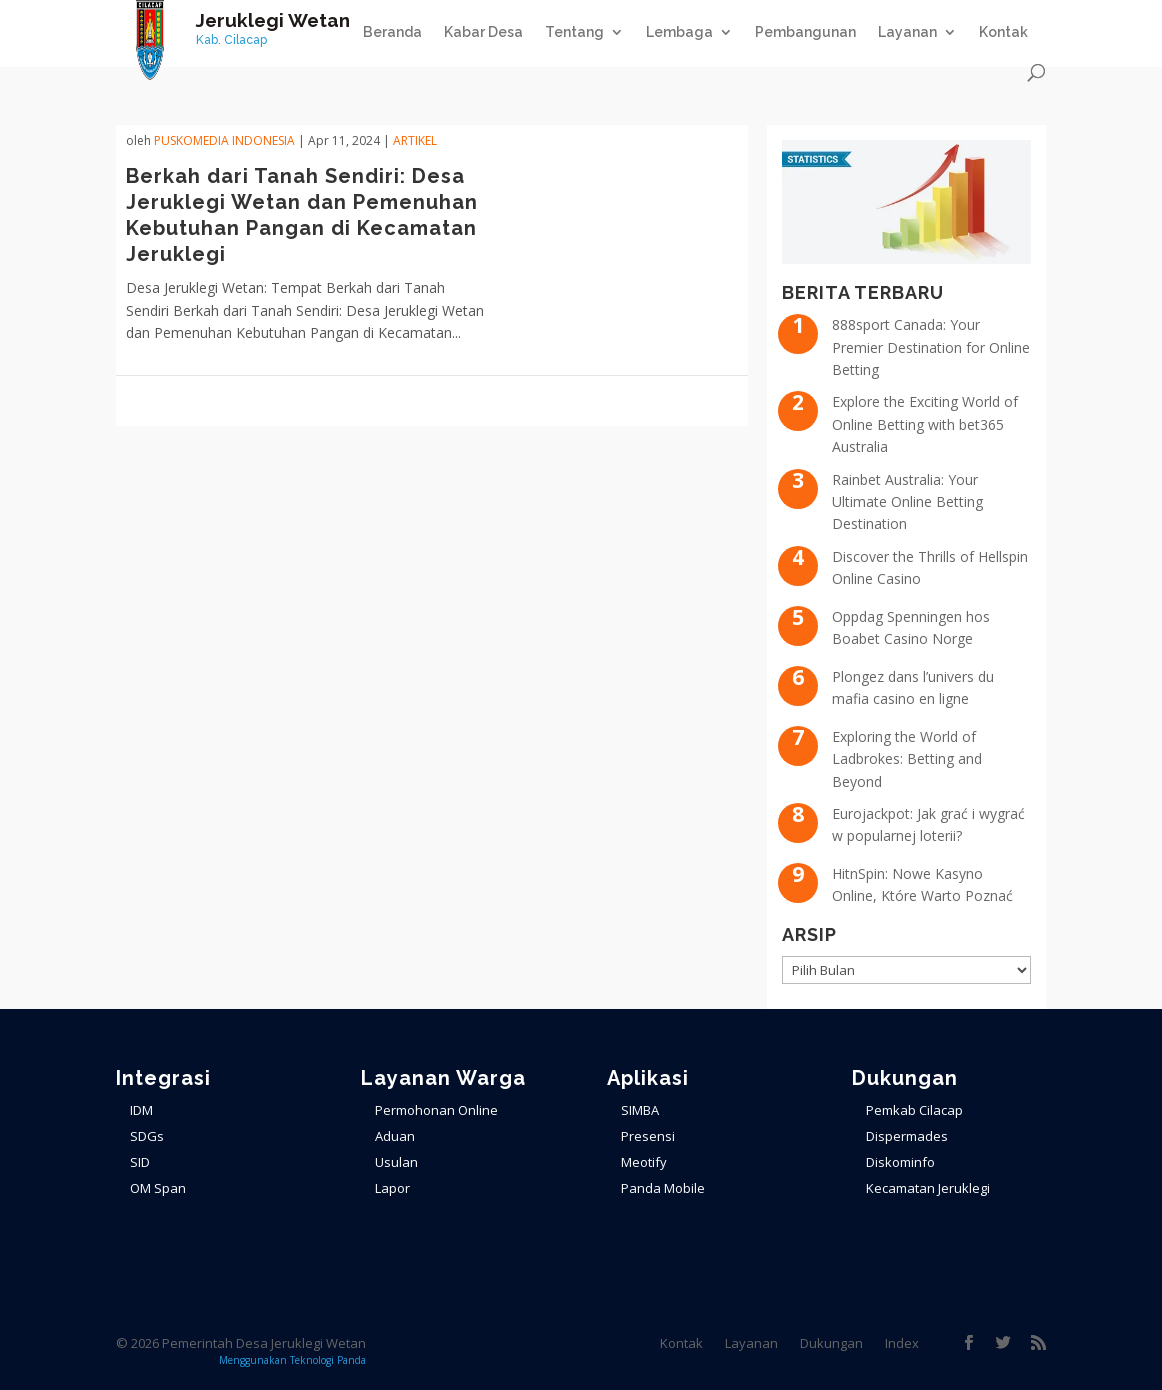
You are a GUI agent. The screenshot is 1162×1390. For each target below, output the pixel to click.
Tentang (574, 32)
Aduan (395, 1136)
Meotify (644, 1162)
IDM (141, 1110)
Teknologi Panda (328, 1360)
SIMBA (640, 1110)
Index (902, 1343)
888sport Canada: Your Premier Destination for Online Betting (931, 347)
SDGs (147, 1136)
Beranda (392, 32)
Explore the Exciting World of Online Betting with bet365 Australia (925, 424)
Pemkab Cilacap (914, 1110)
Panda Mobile (663, 1188)
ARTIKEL (415, 140)
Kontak (1003, 32)
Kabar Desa (483, 32)
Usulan (396, 1162)
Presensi (648, 1136)
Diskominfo (900, 1162)
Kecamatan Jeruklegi (928, 1188)
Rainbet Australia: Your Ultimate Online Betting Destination (907, 502)
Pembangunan (805, 32)
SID (140, 1162)
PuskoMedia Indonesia (224, 140)
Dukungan (831, 1343)
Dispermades (907, 1136)
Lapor (392, 1188)
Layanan (907, 32)
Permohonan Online (436, 1110)
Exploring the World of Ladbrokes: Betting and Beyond (907, 759)
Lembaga (679, 32)
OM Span (158, 1188)
